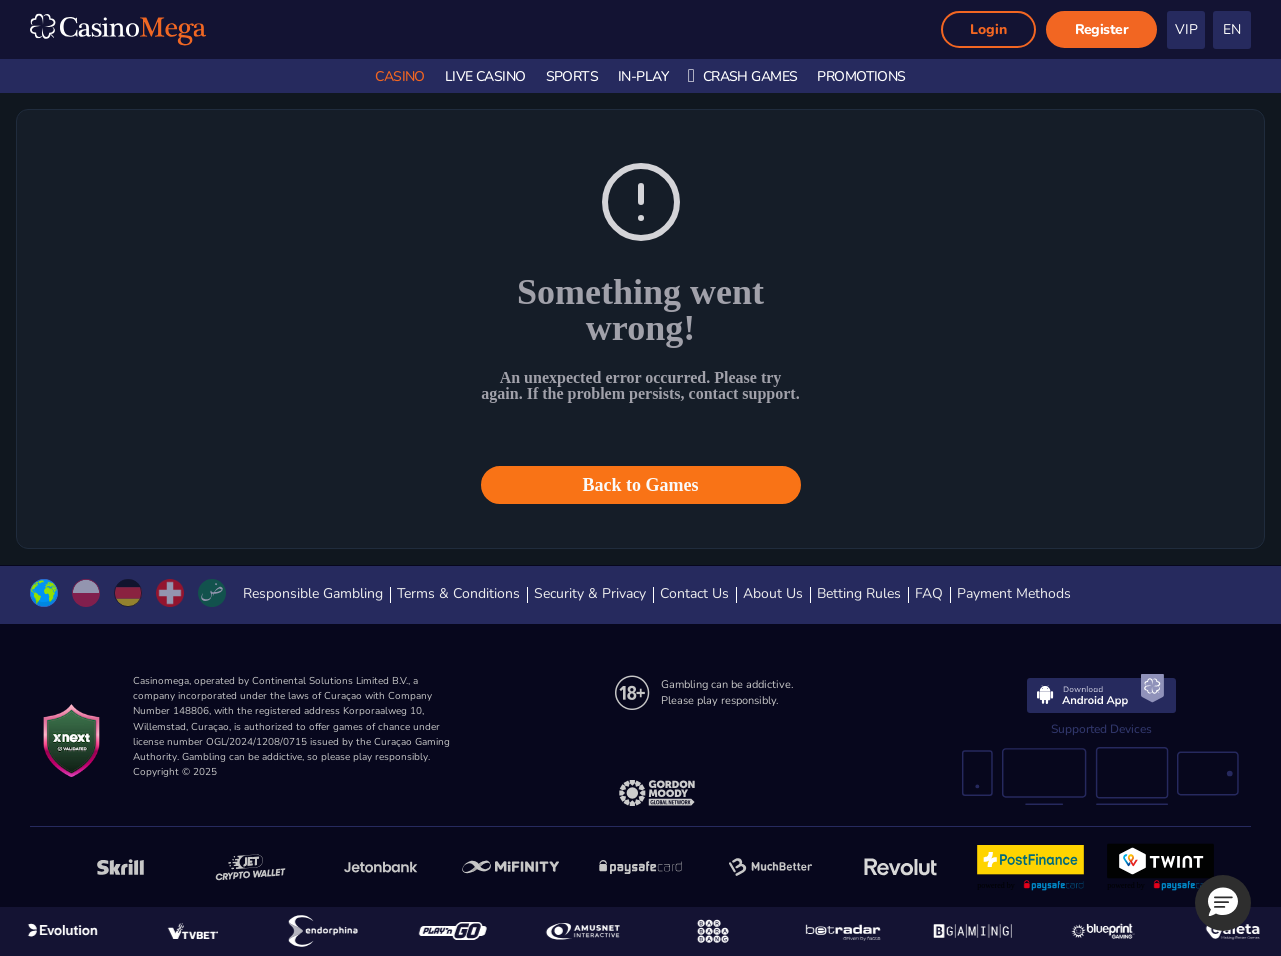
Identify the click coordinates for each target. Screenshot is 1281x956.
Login (988, 29)
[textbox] (1235, 30)
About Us (773, 593)
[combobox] (1232, 30)
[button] (1223, 903)
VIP (1186, 29)
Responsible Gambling (313, 593)
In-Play (643, 76)
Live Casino (485, 76)
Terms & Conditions (458, 593)
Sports (572, 76)
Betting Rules (859, 593)
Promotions (861, 76)
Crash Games (742, 76)
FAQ (929, 593)
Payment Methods (1014, 593)
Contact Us (694, 593)
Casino (400, 76)
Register (1101, 29)
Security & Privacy (590, 593)
